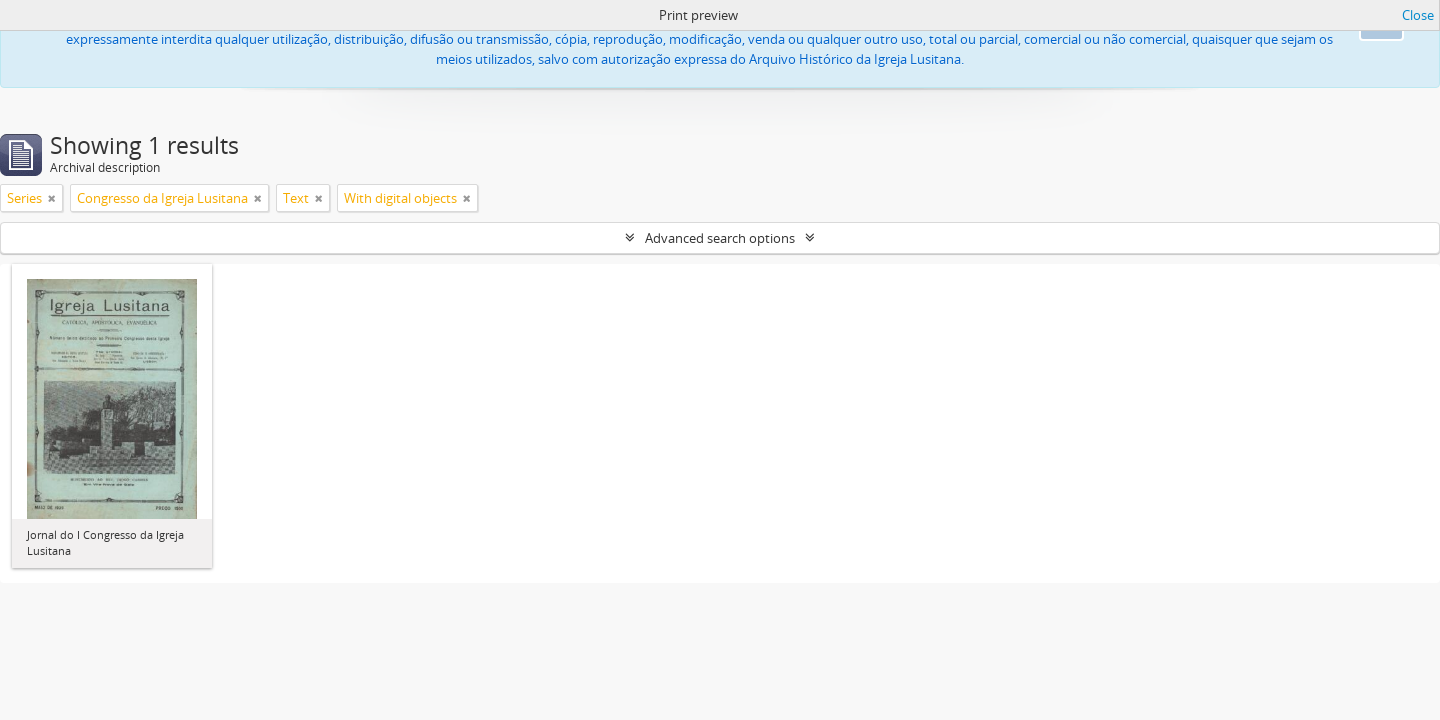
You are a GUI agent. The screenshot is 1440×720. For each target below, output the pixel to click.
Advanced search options (720, 238)
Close (1418, 15)
